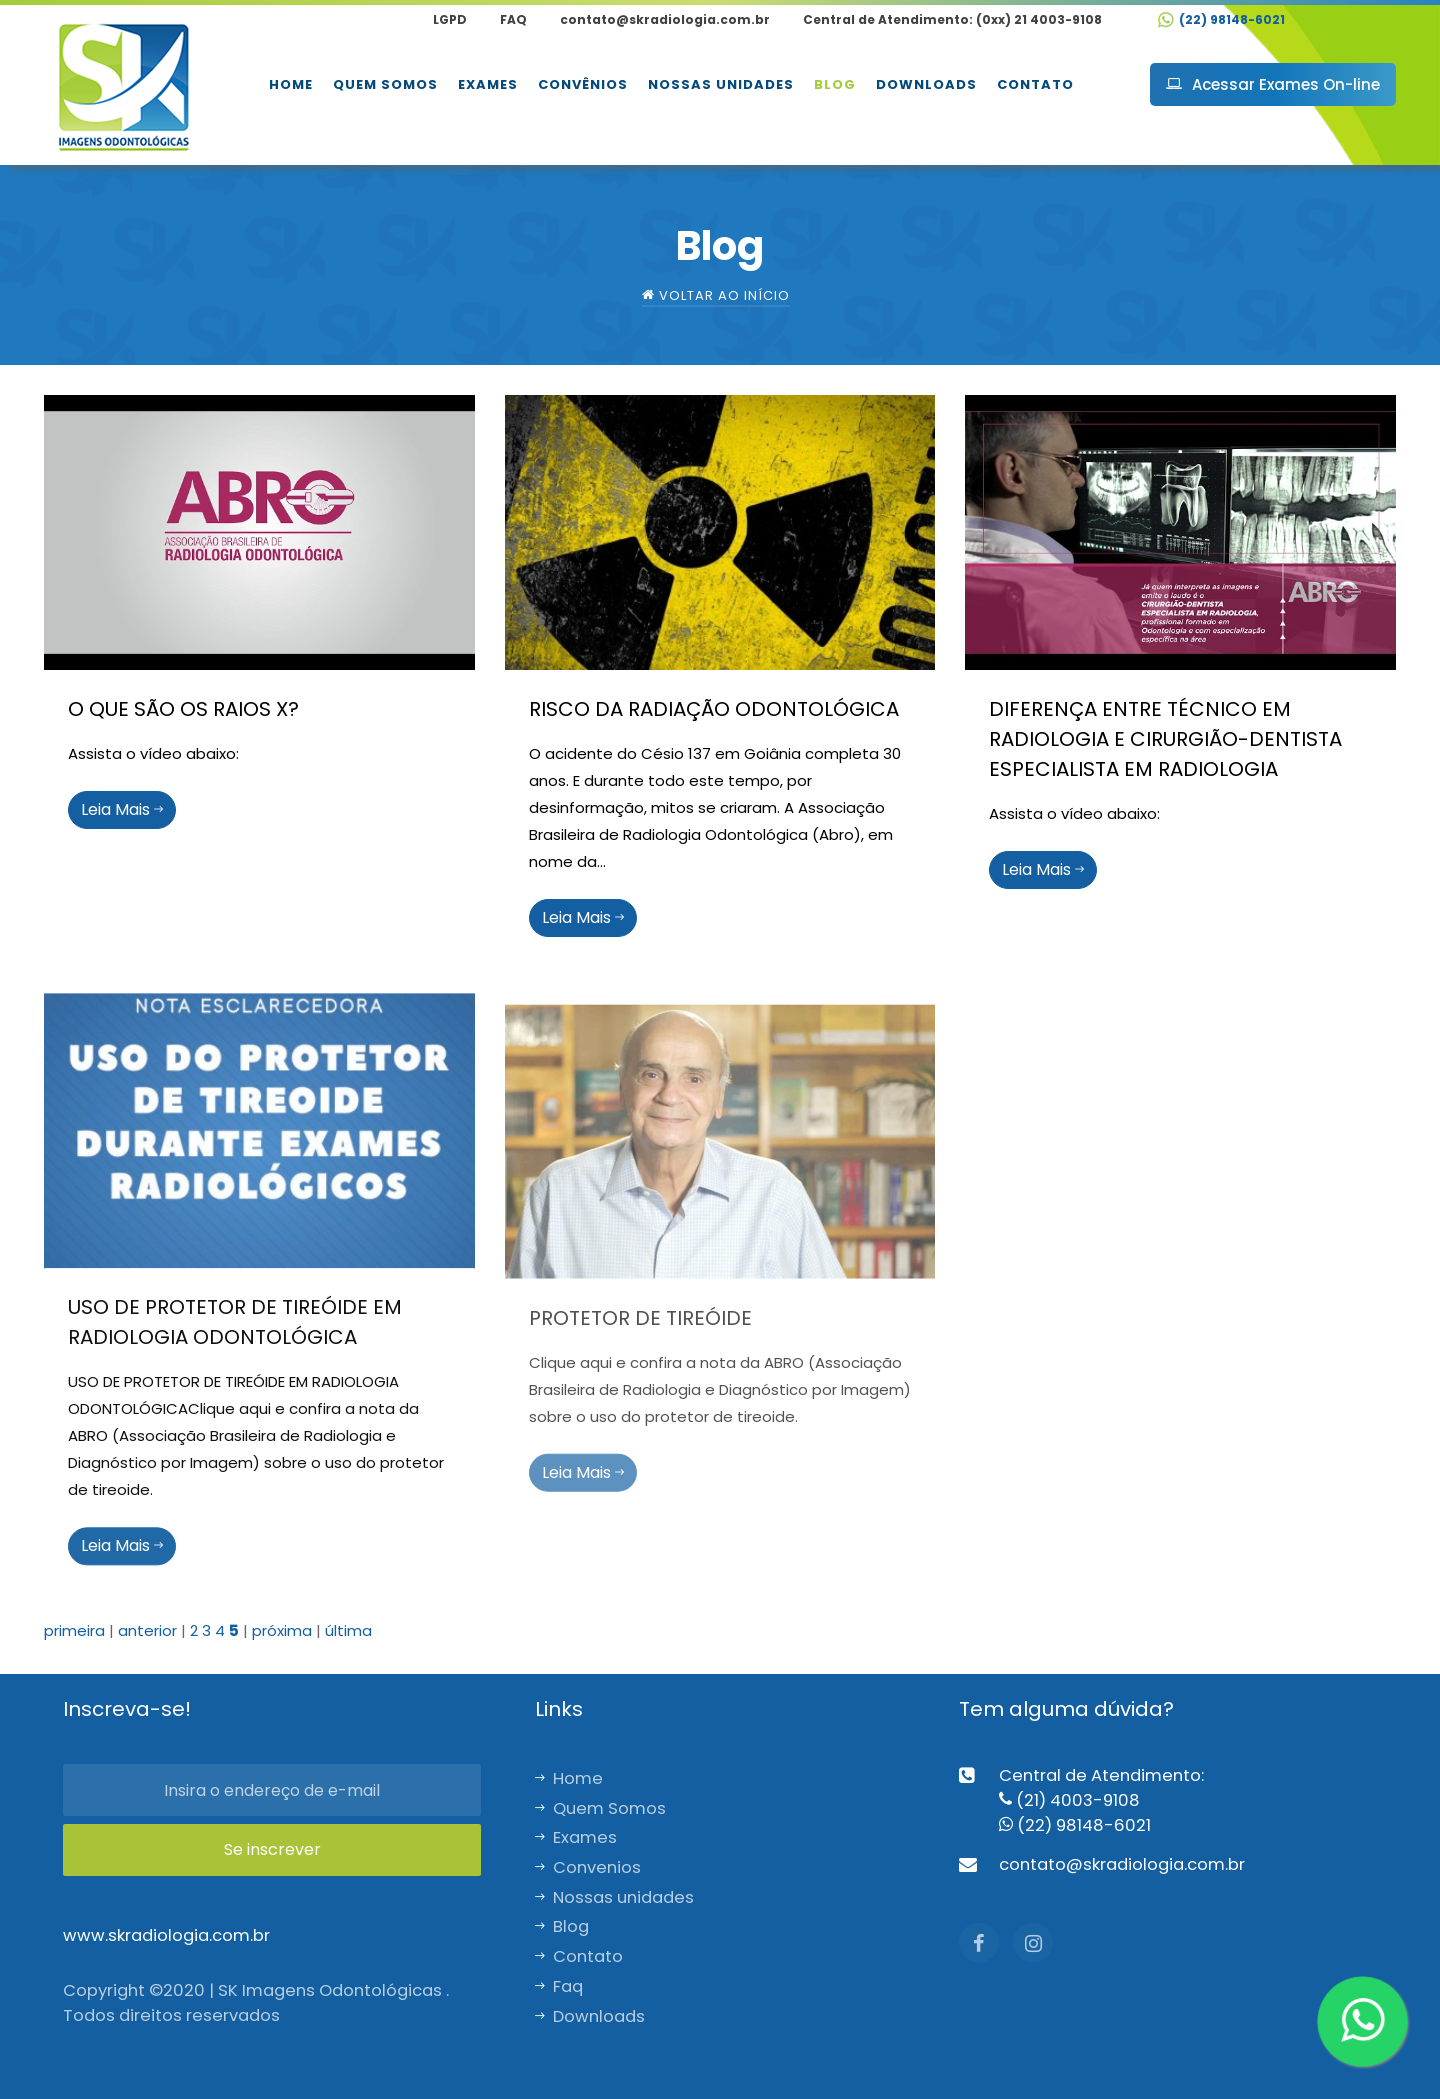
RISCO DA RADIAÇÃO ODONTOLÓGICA (714, 709)
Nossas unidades (721, 84)
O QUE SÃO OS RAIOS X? (183, 709)
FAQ (513, 19)
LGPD (450, 19)
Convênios (583, 84)
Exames (488, 84)
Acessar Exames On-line (1273, 84)
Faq (559, 1986)
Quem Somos (385, 84)
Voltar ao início (716, 295)
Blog (835, 84)
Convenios (588, 1867)
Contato (1035, 84)
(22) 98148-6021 (1221, 19)
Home (291, 84)
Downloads (926, 84)
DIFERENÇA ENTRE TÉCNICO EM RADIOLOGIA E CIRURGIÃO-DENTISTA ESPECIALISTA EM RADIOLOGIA (1165, 739)
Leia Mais (122, 809)
